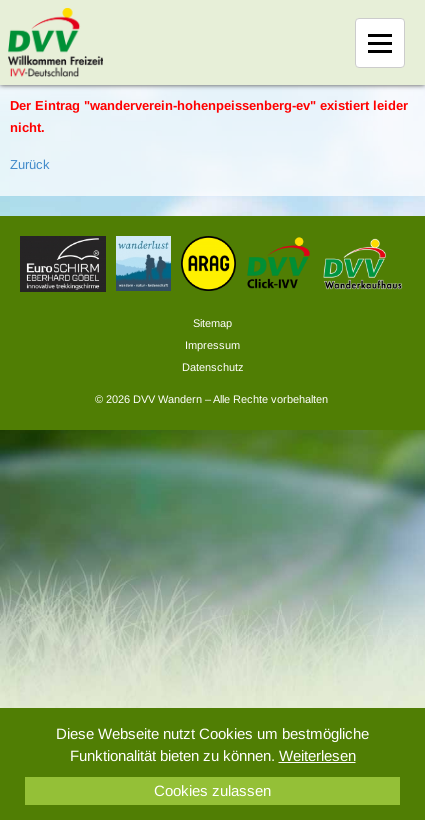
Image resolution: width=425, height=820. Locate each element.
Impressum (212, 345)
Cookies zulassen (212, 790)
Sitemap (212, 323)
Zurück (30, 164)
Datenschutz (213, 367)
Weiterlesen (317, 755)
